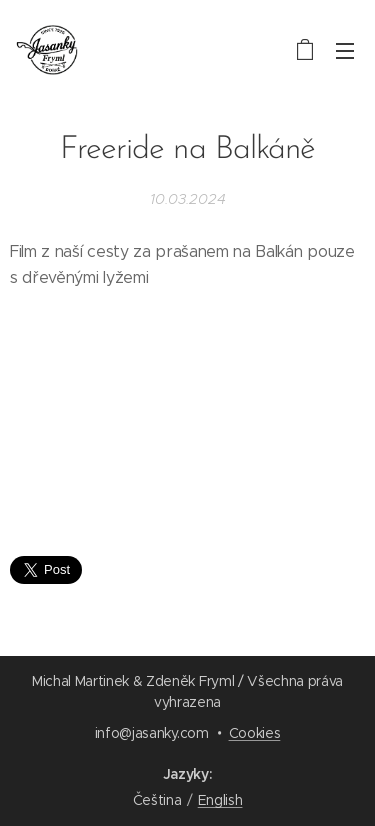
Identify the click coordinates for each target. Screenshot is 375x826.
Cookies (255, 733)
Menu (345, 51)
